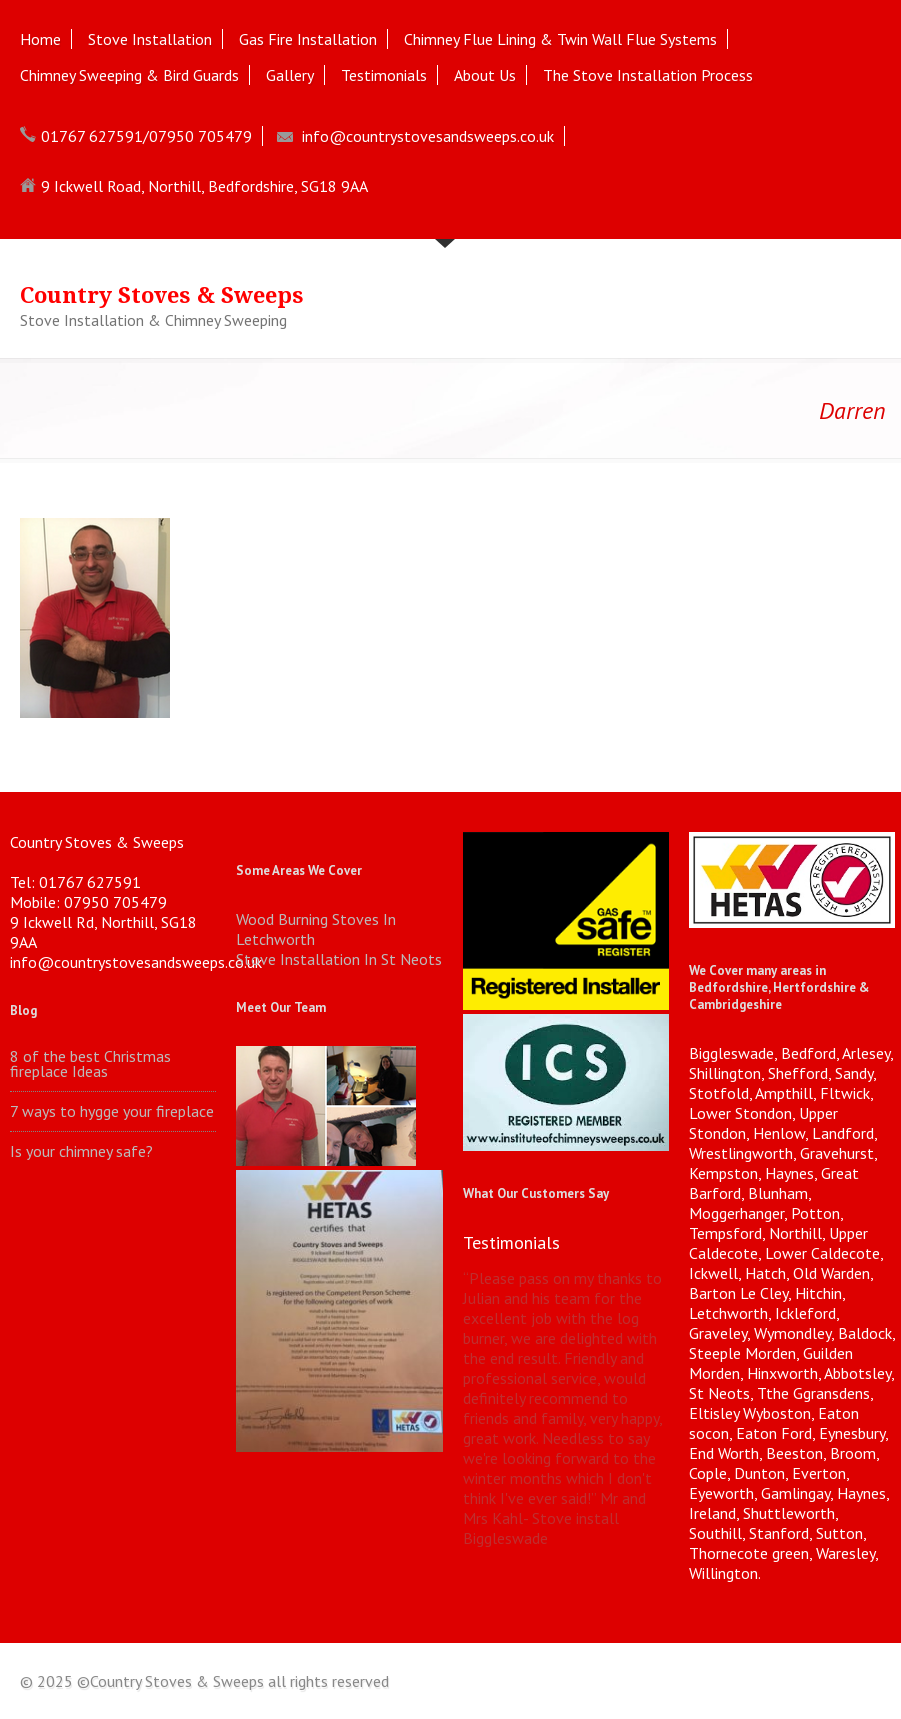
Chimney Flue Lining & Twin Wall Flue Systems (560, 39)
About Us (485, 75)
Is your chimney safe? (81, 1151)
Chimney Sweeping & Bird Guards (129, 75)
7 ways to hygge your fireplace (112, 1111)
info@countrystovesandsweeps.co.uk (428, 136)
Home (40, 39)
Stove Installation (150, 39)
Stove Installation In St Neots (339, 959)
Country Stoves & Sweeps (162, 295)
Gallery (290, 75)
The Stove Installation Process (648, 75)
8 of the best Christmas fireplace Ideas (90, 1064)
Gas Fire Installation (308, 39)
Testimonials (384, 75)
